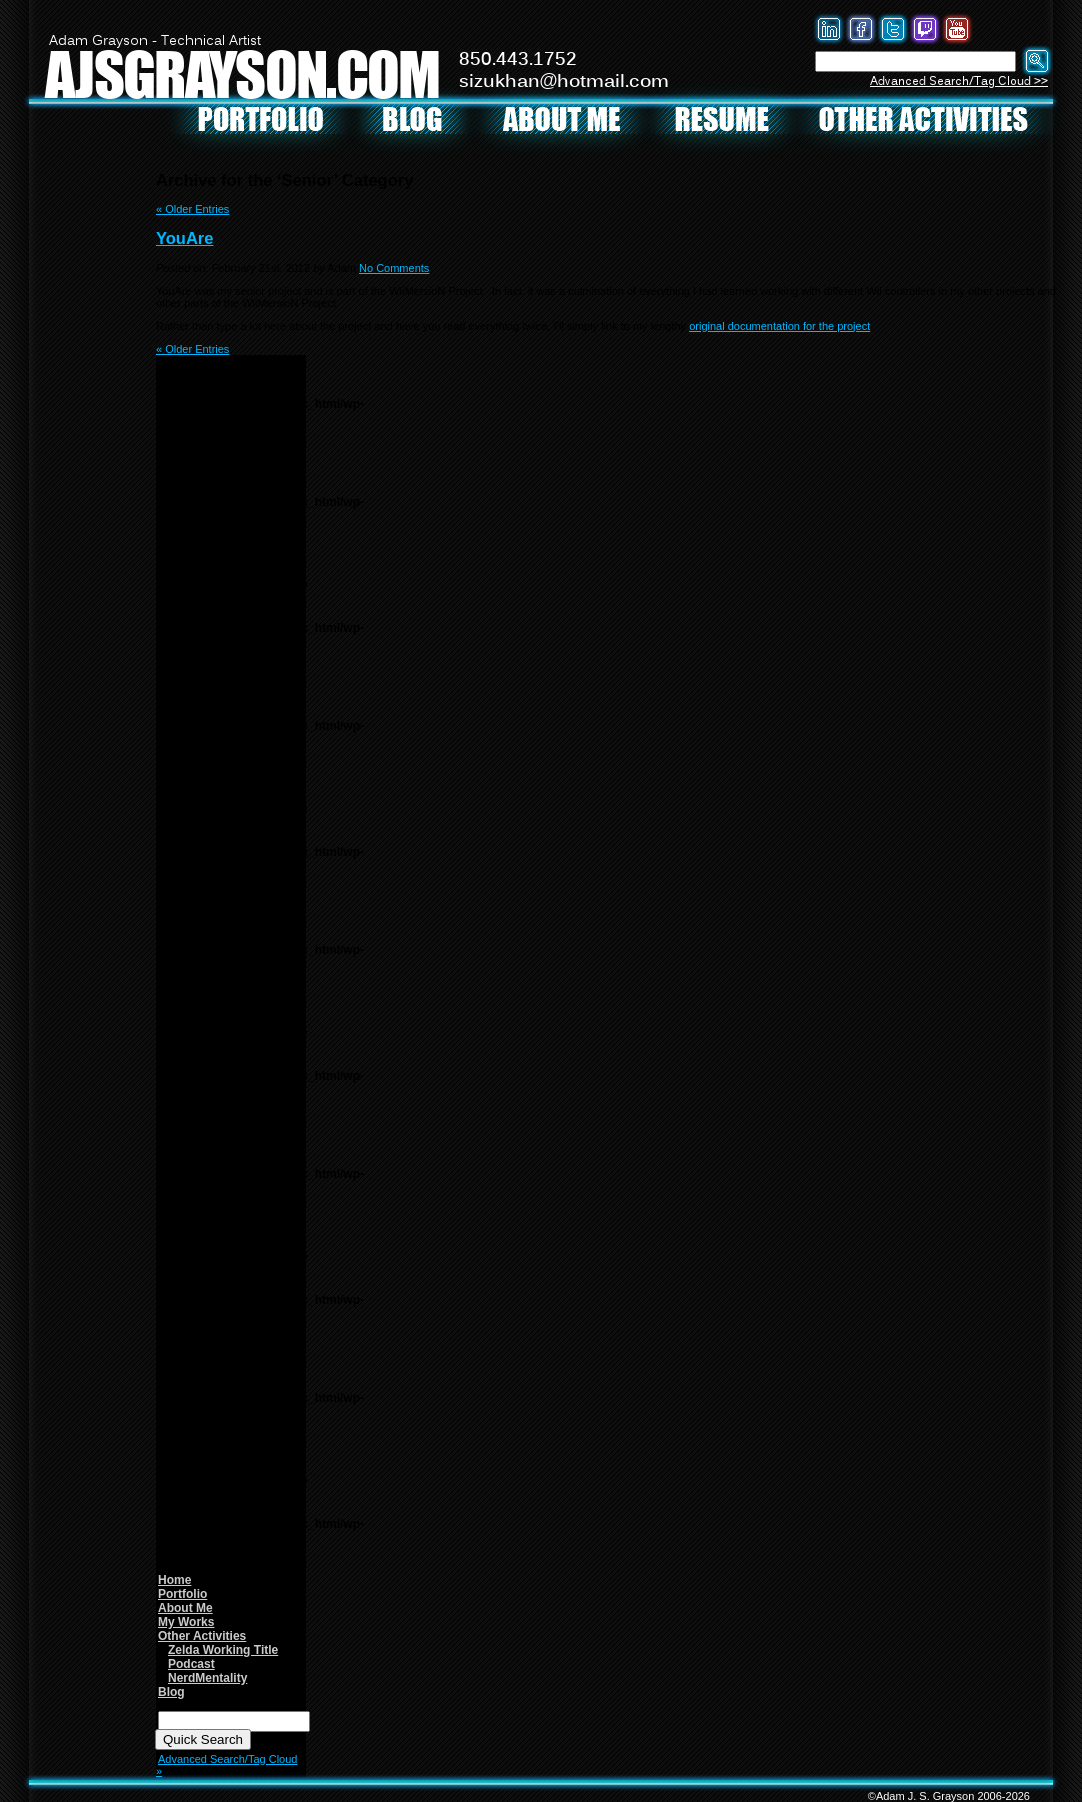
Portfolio (182, 1594)
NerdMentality (207, 1678)
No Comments (394, 268)
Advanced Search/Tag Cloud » (226, 1765)
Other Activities (202, 1636)
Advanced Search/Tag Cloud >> (959, 81)
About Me (185, 1608)
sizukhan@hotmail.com (564, 82)
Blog (171, 1692)
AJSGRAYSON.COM (242, 73)
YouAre (184, 238)
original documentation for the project (779, 326)
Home (174, 1580)
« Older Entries (192, 209)
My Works (186, 1622)
